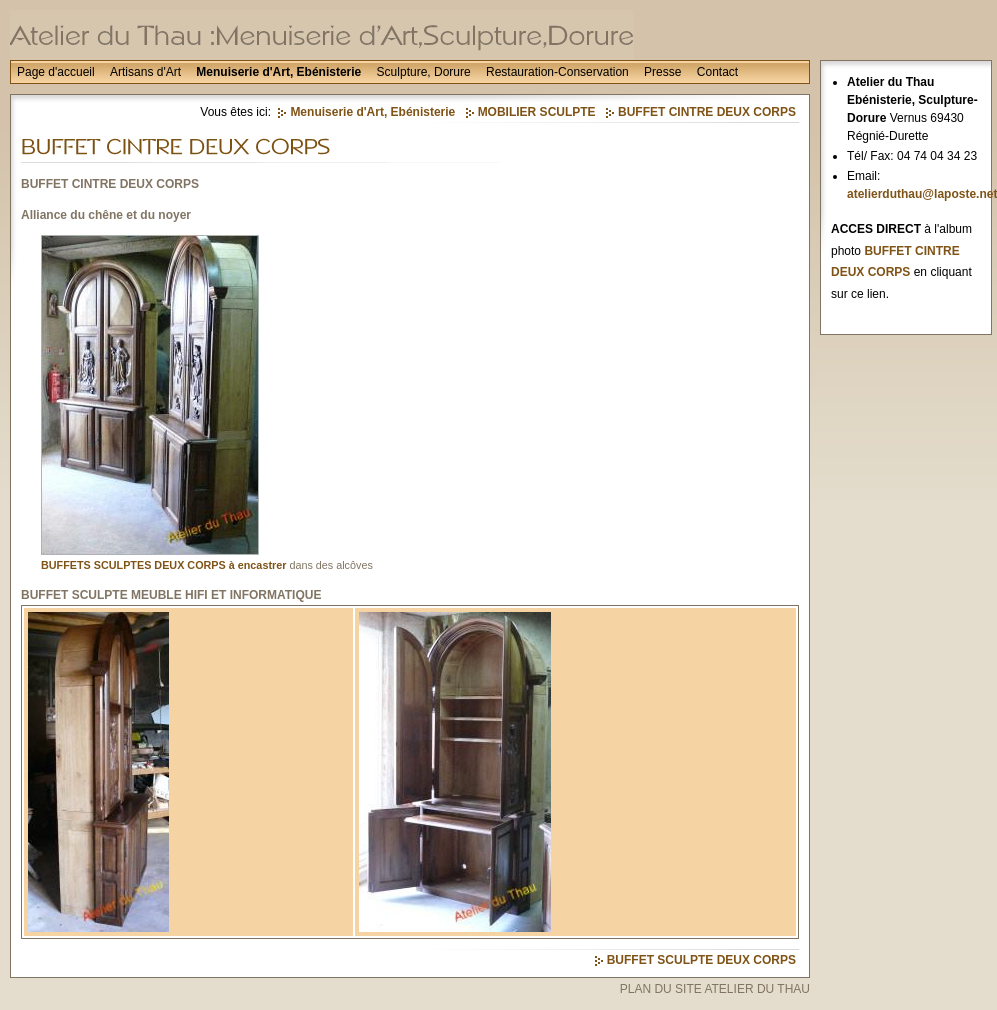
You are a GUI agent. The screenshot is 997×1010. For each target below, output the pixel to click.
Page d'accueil (56, 72)
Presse (662, 72)
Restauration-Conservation (557, 72)
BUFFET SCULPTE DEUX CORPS (701, 960)
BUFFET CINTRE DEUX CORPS (707, 112)
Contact (717, 72)
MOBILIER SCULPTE (537, 112)
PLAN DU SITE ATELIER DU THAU (715, 989)
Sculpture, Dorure (424, 72)
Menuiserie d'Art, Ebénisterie (278, 72)
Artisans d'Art (145, 72)
